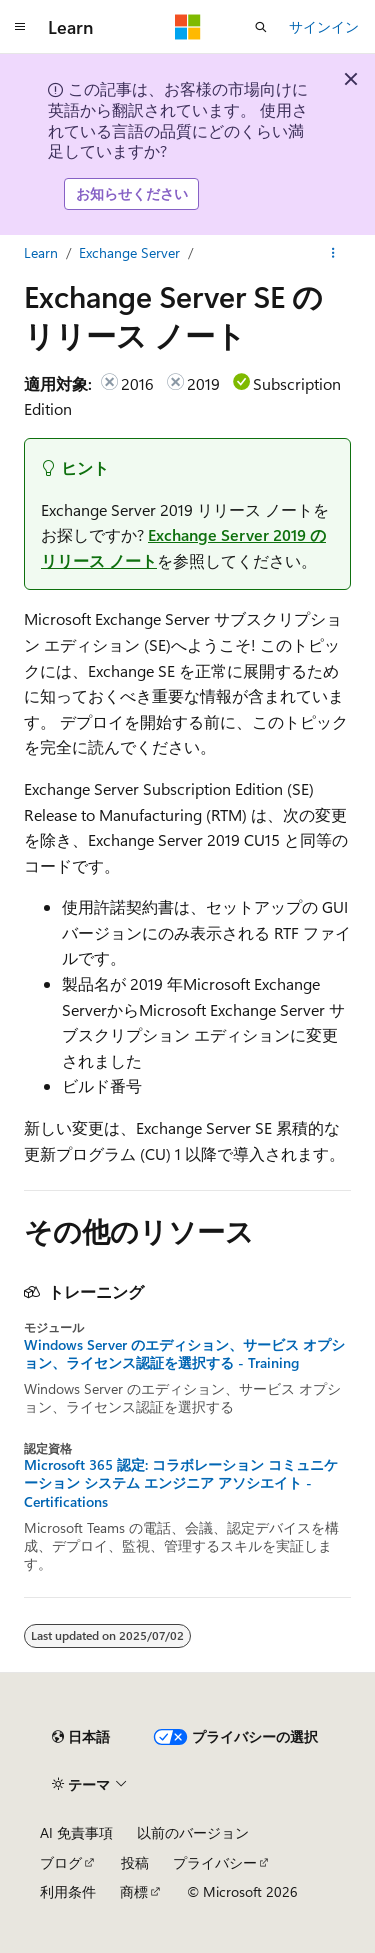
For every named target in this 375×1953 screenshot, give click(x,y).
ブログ (61, 1862)
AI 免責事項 (76, 1832)
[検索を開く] (261, 27)
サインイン (324, 26)
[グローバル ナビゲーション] (20, 27)
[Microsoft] (188, 27)
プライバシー (215, 1862)
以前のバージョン (193, 1832)
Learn (41, 252)
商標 (134, 1891)
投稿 (135, 1862)
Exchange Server (129, 252)
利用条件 (68, 1891)
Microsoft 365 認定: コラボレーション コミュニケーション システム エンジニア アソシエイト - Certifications (181, 1483)
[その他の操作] (333, 253)
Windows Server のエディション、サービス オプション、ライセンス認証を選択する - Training (184, 1354)
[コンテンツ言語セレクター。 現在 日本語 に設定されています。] (81, 1737)
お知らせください (132, 193)
